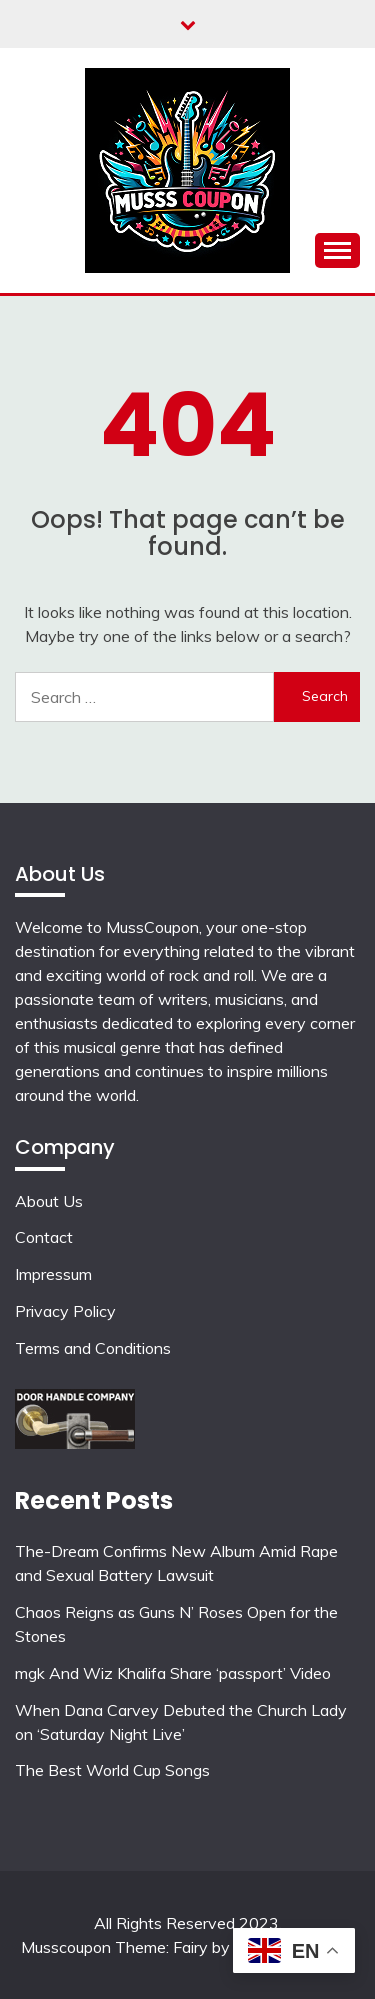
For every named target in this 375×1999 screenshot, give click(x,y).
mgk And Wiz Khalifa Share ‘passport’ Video (173, 1673)
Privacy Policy (65, 1311)
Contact (44, 1237)
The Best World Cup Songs (112, 1770)
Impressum (53, 1274)
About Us (49, 1201)
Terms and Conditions (93, 1348)
